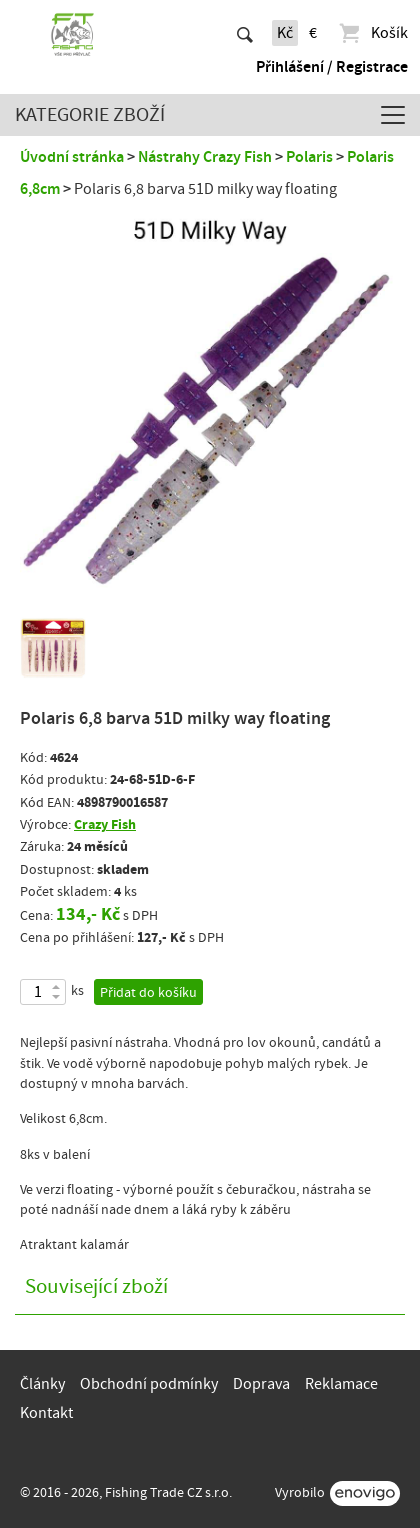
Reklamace (341, 1384)
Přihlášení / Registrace (332, 67)
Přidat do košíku (148, 993)
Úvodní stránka (72, 157)
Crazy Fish (105, 824)
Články (42, 1384)
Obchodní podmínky (149, 1384)
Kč (285, 33)
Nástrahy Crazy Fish (205, 157)
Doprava (261, 1384)
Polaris (309, 157)
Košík (372, 33)
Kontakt (46, 1413)
